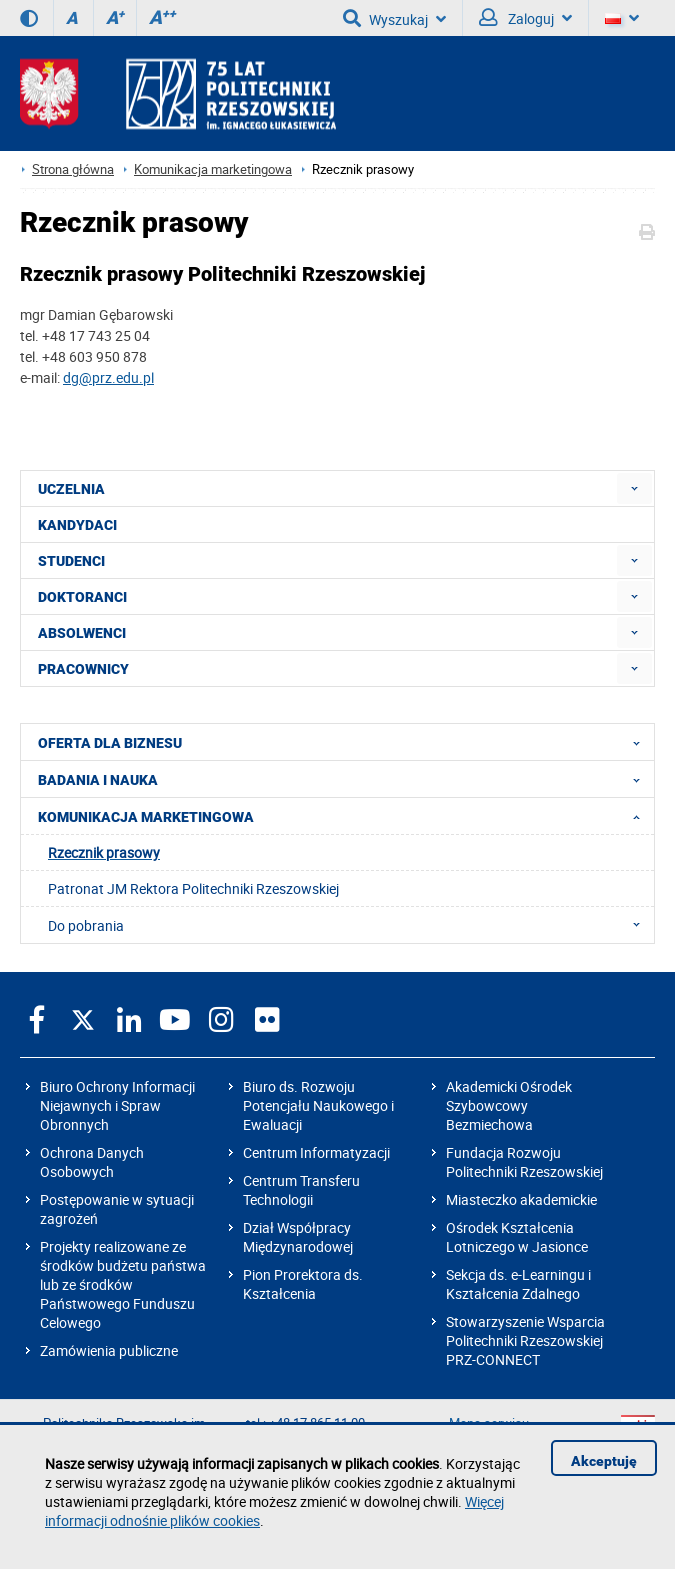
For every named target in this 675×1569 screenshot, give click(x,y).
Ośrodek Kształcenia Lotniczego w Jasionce (517, 1237)
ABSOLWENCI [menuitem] (82, 633)
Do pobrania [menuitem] (350, 925)
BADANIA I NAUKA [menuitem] (345, 779)
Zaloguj (525, 18)
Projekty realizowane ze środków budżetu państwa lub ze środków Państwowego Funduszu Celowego (123, 1284)
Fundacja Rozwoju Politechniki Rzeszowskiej (524, 1162)
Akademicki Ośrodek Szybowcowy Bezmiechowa (509, 1105)
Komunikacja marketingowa (213, 169)
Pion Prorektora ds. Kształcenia (303, 1284)
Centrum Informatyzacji (316, 1152)
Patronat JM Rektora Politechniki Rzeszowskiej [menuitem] (193, 888)
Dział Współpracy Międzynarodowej (298, 1237)
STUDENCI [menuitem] (71, 561)
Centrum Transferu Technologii (301, 1190)
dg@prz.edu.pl (108, 377)
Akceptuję (604, 1461)
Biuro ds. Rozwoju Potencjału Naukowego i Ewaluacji (318, 1105)
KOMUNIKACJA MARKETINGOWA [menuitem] (345, 816)
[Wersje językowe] (622, 18)
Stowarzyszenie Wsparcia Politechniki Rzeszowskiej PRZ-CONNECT (525, 1340)
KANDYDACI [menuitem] (77, 525)
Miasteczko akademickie (521, 1199)
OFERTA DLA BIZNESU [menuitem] (345, 742)
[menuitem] (634, 488)
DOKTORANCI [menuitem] (82, 597)
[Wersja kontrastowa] (29, 18)
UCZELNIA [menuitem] (71, 489)
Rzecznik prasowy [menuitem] (104, 852)
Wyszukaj (394, 18)
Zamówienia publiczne (109, 1350)
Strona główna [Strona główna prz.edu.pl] (73, 169)
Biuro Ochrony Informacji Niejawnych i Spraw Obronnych (117, 1105)
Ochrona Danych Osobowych (92, 1162)
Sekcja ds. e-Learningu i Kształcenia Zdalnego (518, 1284)
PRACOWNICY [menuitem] (83, 669)
